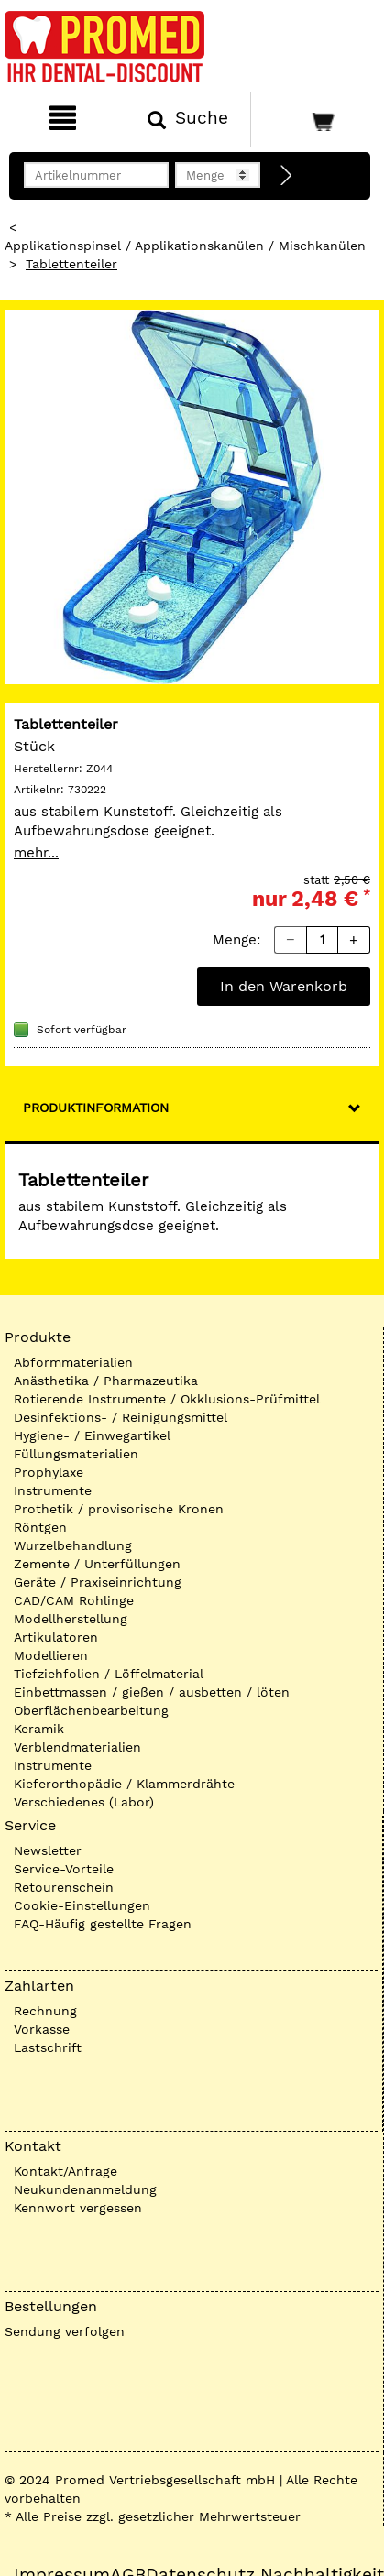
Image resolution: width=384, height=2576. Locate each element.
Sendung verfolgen (65, 2331)
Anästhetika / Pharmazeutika (106, 1380)
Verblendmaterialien (77, 1747)
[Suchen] (188, 119)
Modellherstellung (70, 1618)
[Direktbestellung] (287, 176)
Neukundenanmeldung (85, 2189)
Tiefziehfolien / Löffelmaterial (108, 1673)
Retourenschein (64, 1887)
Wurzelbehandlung (73, 1545)
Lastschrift (48, 2047)
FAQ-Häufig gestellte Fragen (103, 1923)
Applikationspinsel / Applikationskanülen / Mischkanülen (185, 245)
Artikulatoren (56, 1637)
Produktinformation (96, 1107)
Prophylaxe (48, 1472)
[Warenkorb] (315, 119)
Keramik (39, 1728)
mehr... (36, 853)
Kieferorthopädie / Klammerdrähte (124, 1783)
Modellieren (51, 1655)
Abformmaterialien (73, 1362)
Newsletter (48, 1850)
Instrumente (53, 1490)
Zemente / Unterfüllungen (97, 1563)
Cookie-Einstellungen (82, 1905)
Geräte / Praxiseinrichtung (97, 1582)
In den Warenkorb (283, 986)
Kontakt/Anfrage (65, 2171)
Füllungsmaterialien (76, 1453)
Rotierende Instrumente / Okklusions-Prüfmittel (167, 1399)
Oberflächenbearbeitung (91, 1710)
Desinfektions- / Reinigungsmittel (120, 1417)
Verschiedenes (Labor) (84, 1802)
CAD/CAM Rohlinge (74, 1600)
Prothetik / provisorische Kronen (119, 1508)
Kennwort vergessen (78, 2207)
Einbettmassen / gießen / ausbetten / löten (152, 1692)
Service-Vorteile (64, 1868)
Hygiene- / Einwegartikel (92, 1435)
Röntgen (40, 1527)
